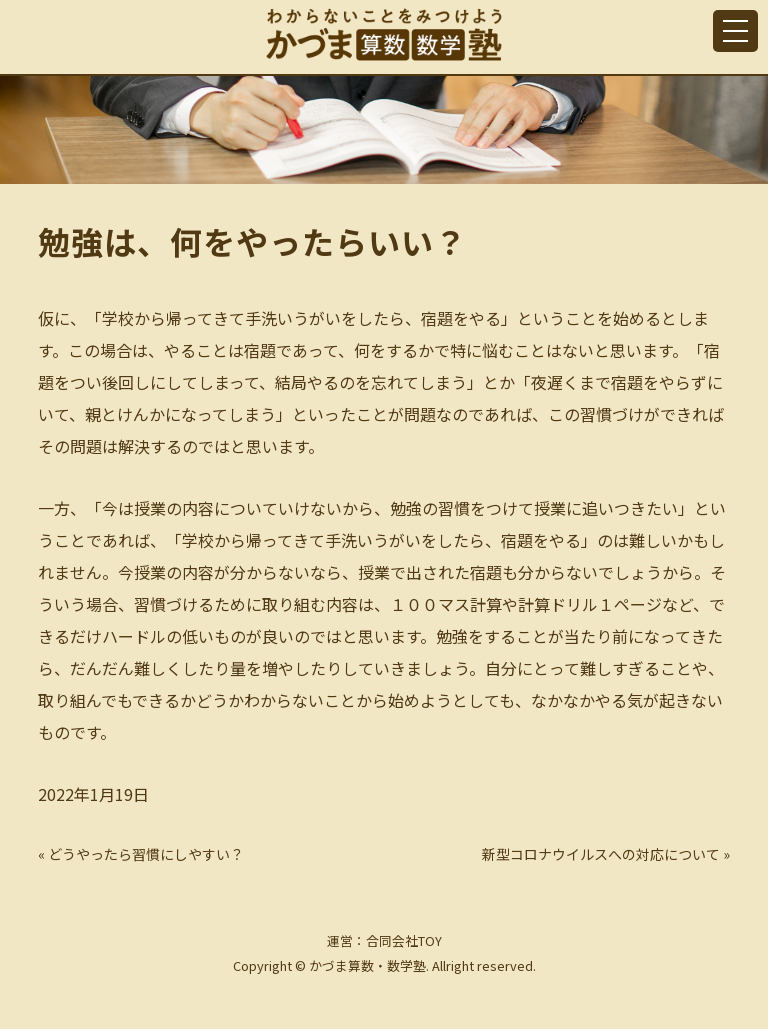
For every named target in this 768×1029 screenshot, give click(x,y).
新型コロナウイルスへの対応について (601, 854)
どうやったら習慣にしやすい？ (146, 854)
